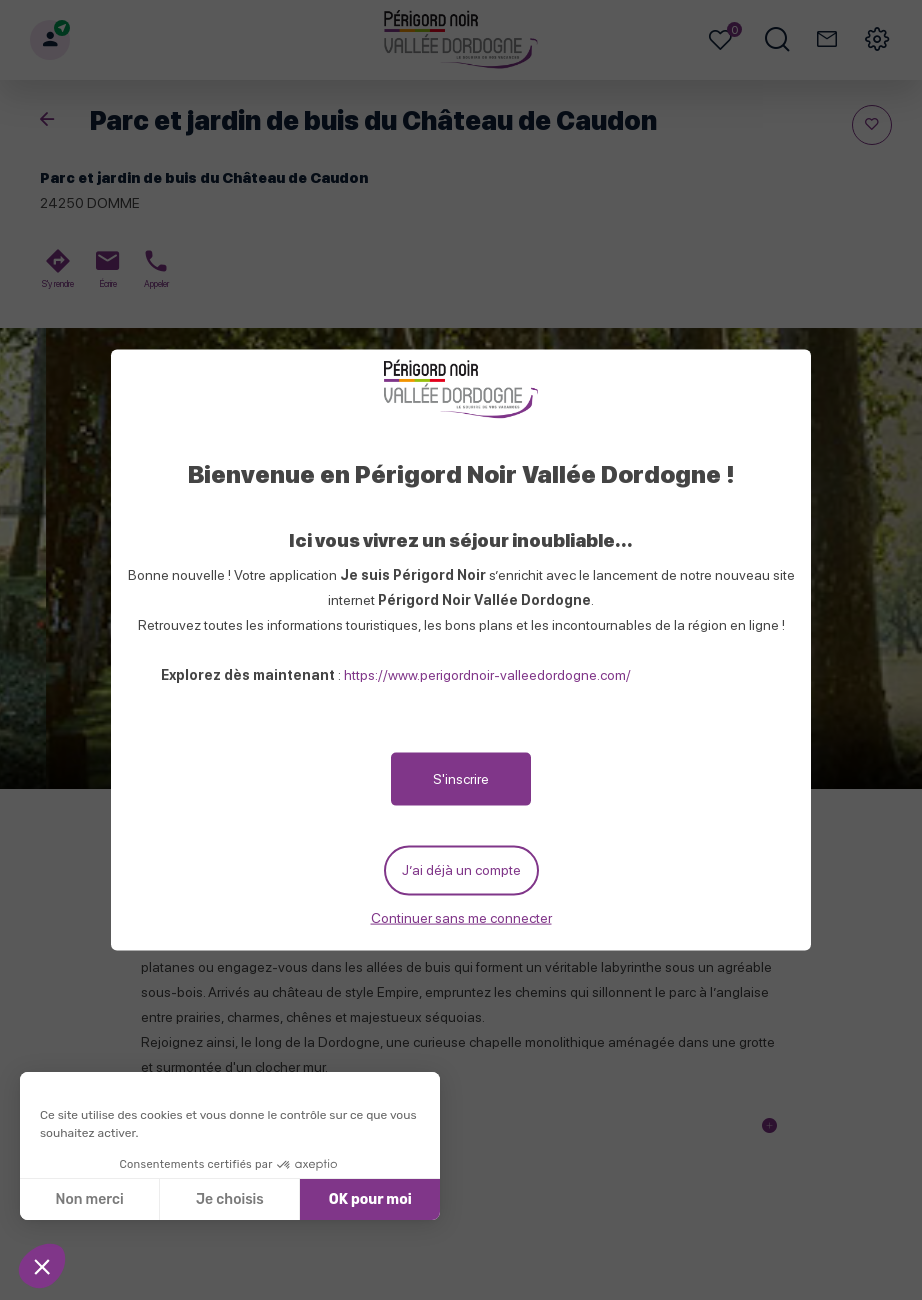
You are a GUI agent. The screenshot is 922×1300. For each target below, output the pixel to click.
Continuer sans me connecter (461, 917)
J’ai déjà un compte (461, 870)
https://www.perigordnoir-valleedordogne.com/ (487, 675)
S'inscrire (461, 779)
